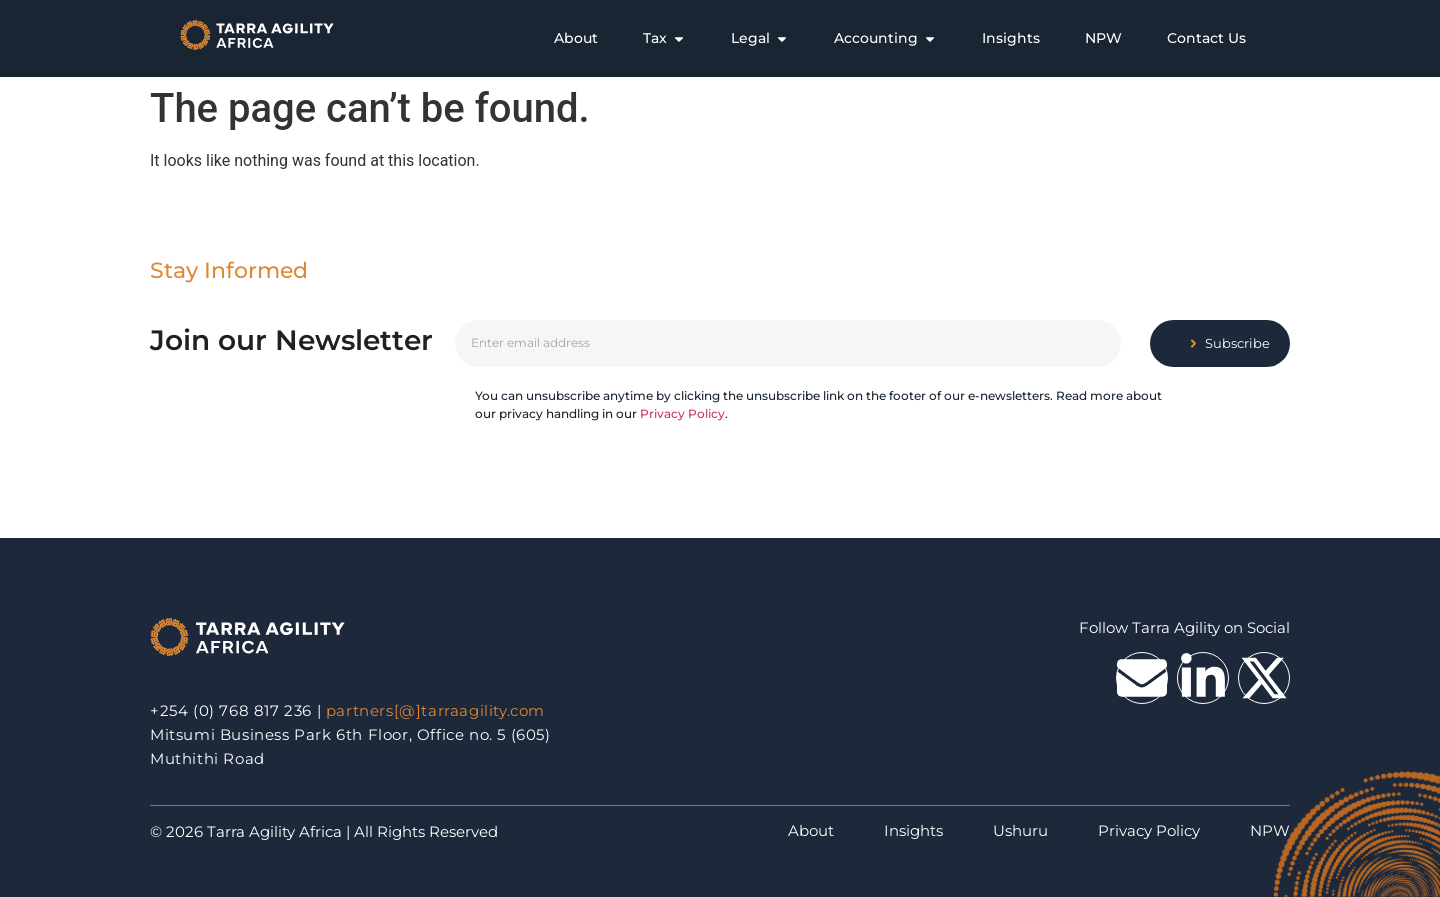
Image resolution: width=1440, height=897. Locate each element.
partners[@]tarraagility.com (435, 710)
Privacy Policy (682, 413)
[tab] (576, 38)
